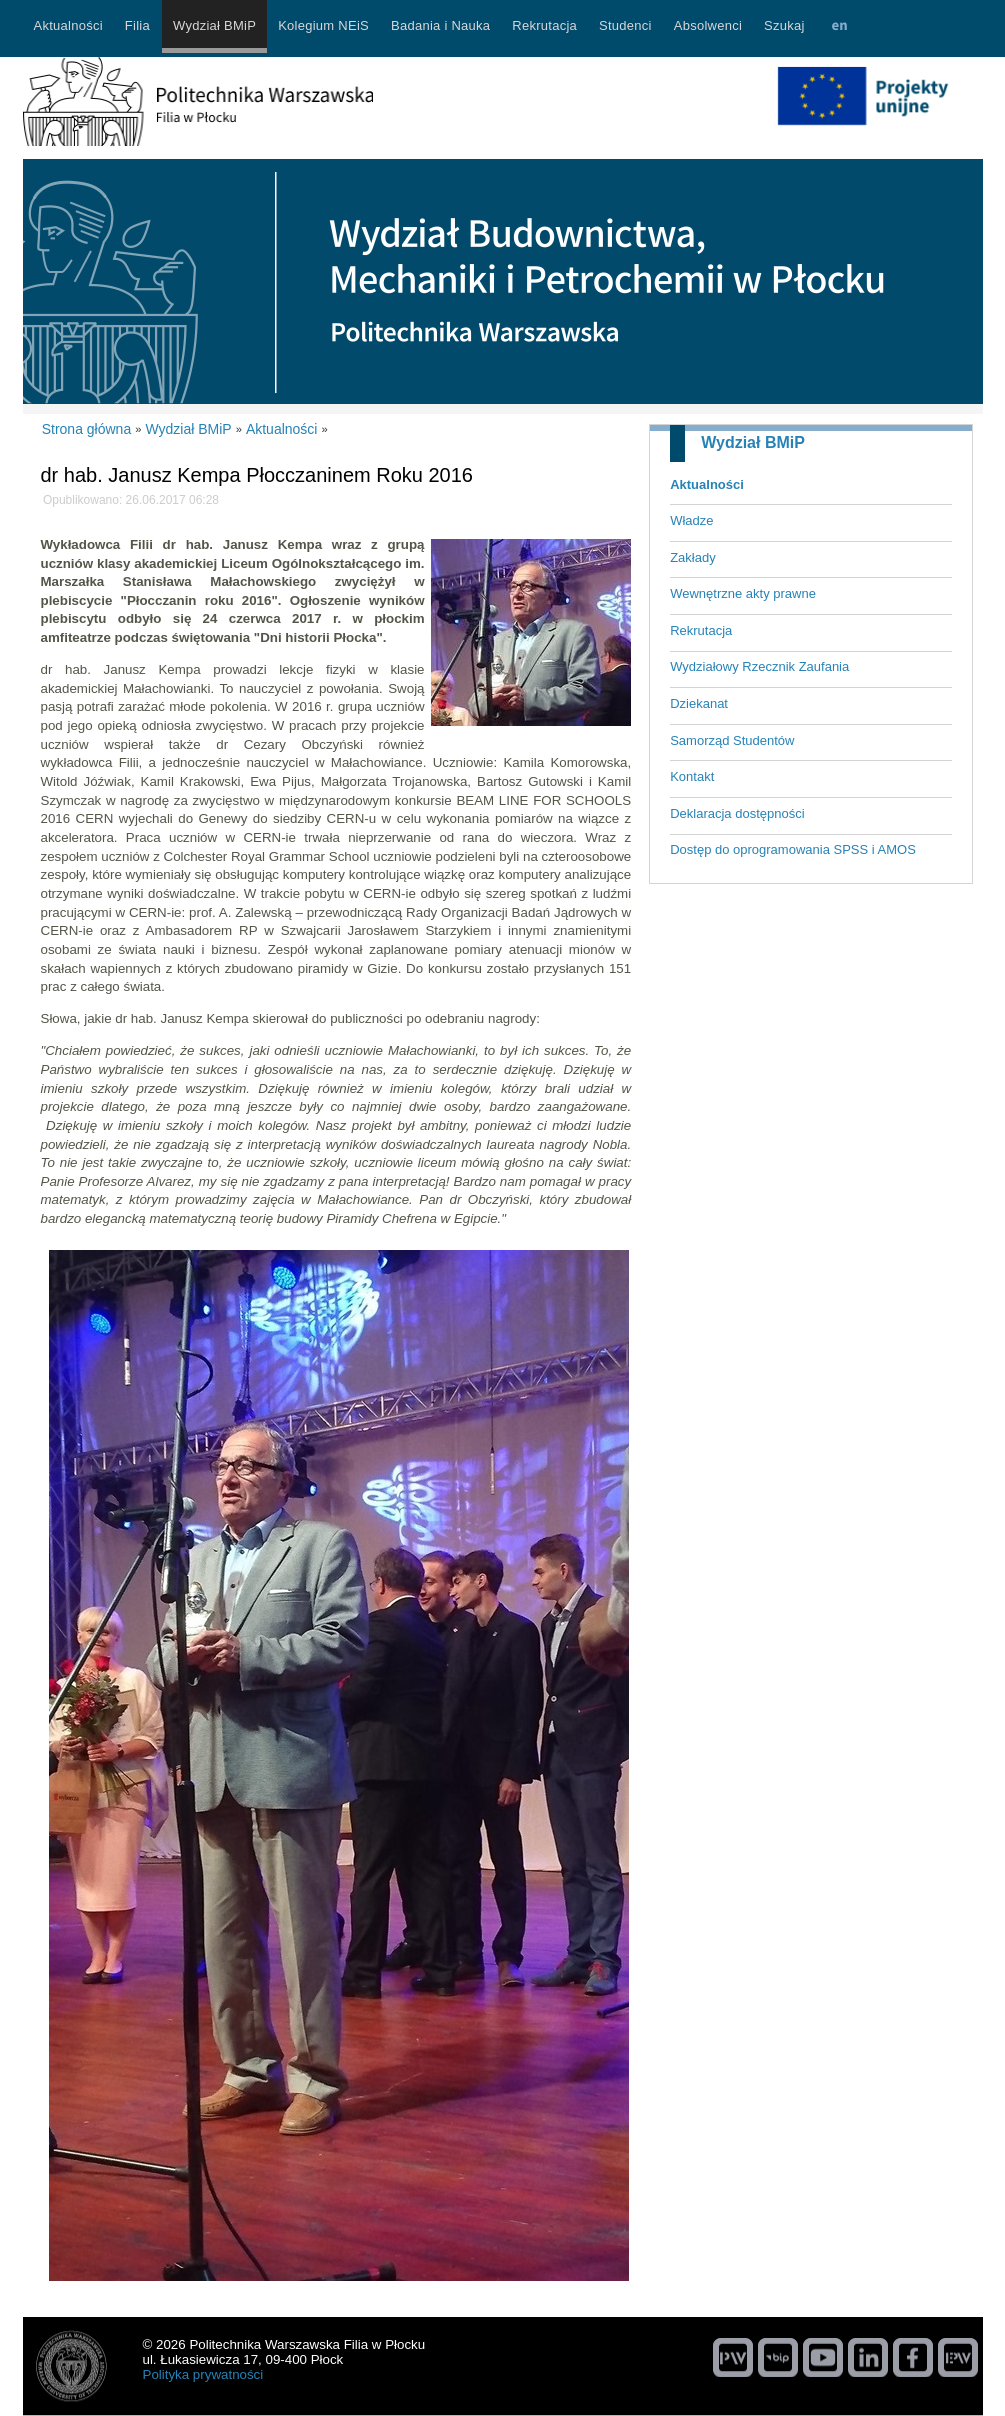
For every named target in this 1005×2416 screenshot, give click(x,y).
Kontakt (692, 776)
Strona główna (87, 429)
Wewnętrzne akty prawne (743, 593)
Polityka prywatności (203, 2374)
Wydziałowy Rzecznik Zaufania (759, 666)
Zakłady (693, 557)
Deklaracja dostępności (737, 813)
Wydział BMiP (753, 442)
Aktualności (707, 484)
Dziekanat (699, 703)
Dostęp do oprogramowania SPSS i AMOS (793, 849)
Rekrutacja (701, 630)
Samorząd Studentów (732, 740)
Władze (691, 520)
